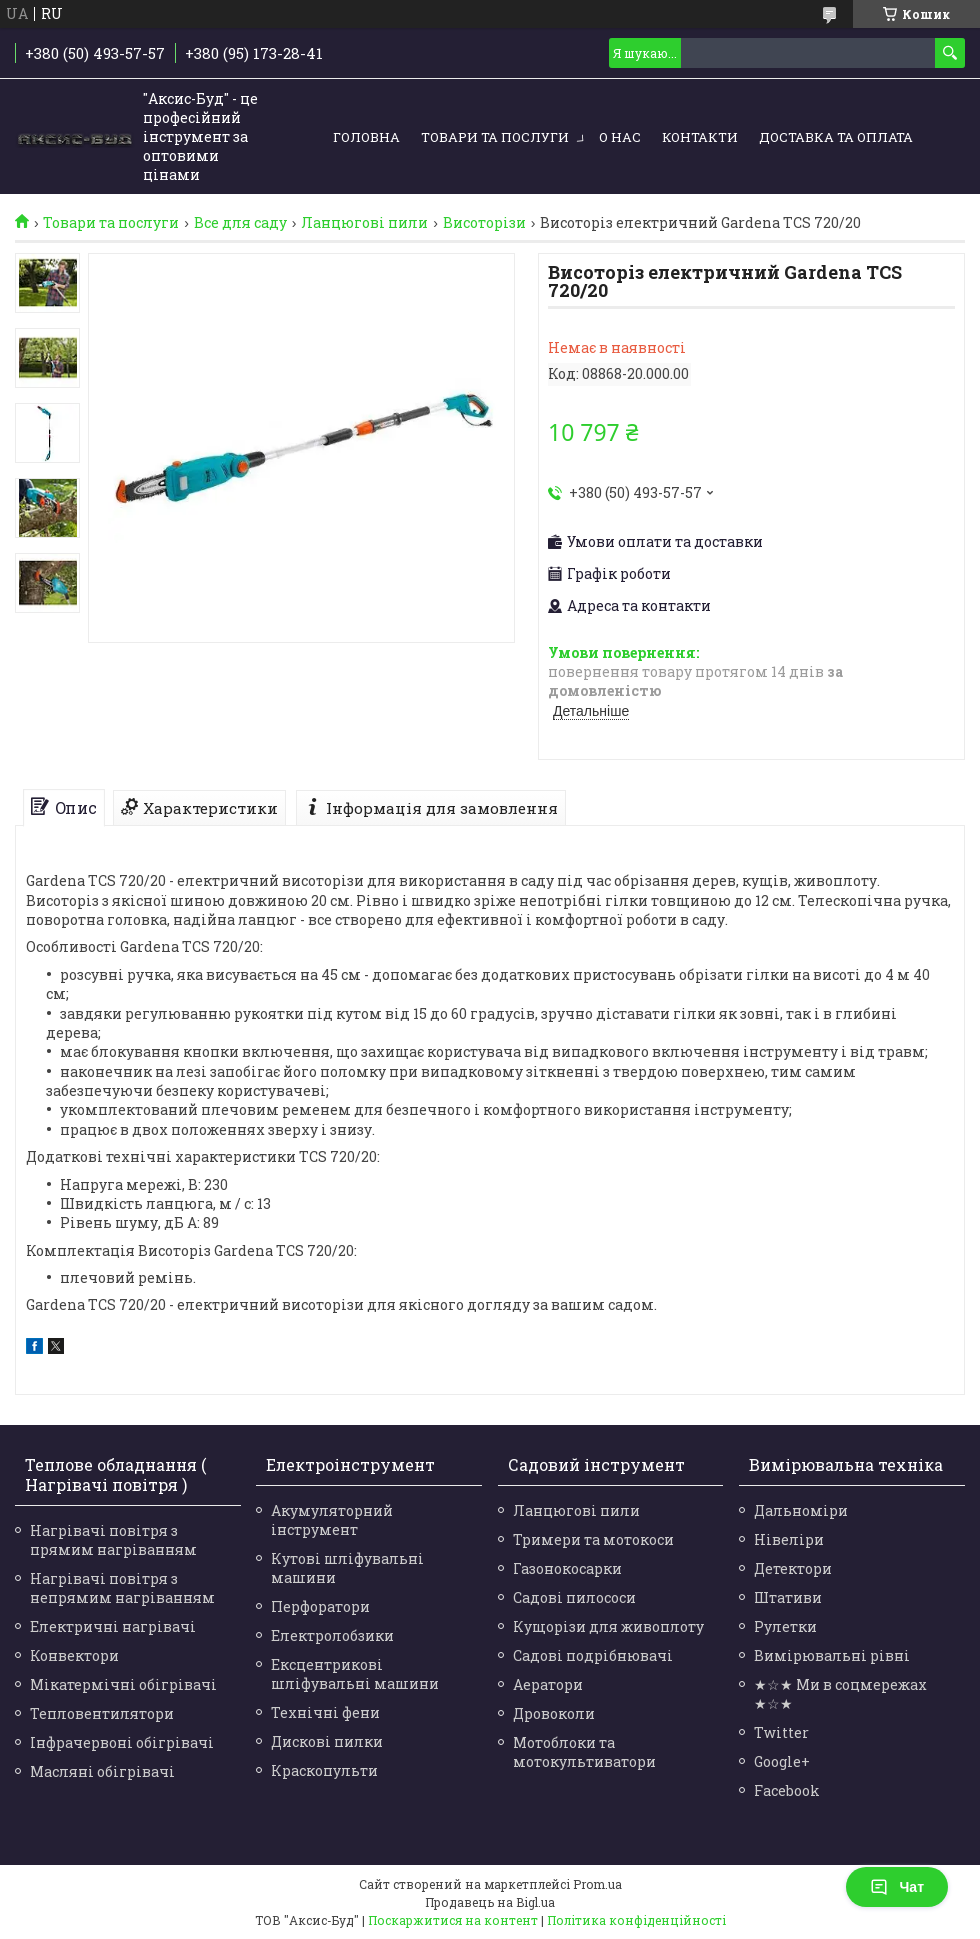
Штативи (788, 1597)
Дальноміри (801, 1510)
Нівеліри (789, 1539)
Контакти (700, 137)
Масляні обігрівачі (102, 1771)
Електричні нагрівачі (113, 1626)
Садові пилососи (574, 1597)
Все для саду (240, 223)
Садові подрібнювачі (593, 1655)
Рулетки (785, 1626)
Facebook (787, 1790)
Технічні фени (325, 1712)
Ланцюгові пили (364, 223)
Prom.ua (597, 1884)
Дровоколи (554, 1713)
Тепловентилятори (102, 1713)
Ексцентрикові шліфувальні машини (355, 1674)
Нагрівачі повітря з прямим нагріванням (113, 1540)
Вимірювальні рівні (832, 1655)
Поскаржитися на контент (453, 1920)
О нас (620, 137)
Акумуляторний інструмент (332, 1520)
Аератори (548, 1684)
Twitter (781, 1732)
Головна (366, 137)
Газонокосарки (567, 1568)
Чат (897, 1887)
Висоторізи (484, 223)
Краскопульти (324, 1770)
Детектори (793, 1568)
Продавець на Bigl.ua (490, 1902)
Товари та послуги (495, 137)
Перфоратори (320, 1606)
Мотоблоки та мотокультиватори (584, 1752)
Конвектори (74, 1655)
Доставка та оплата (836, 137)
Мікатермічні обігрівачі (123, 1684)
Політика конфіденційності (636, 1920)
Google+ (782, 1761)
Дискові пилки (327, 1741)
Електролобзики (332, 1635)
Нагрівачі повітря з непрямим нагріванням (122, 1588)
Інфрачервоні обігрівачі (122, 1742)
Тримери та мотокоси (593, 1539)
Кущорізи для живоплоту (608, 1626)
